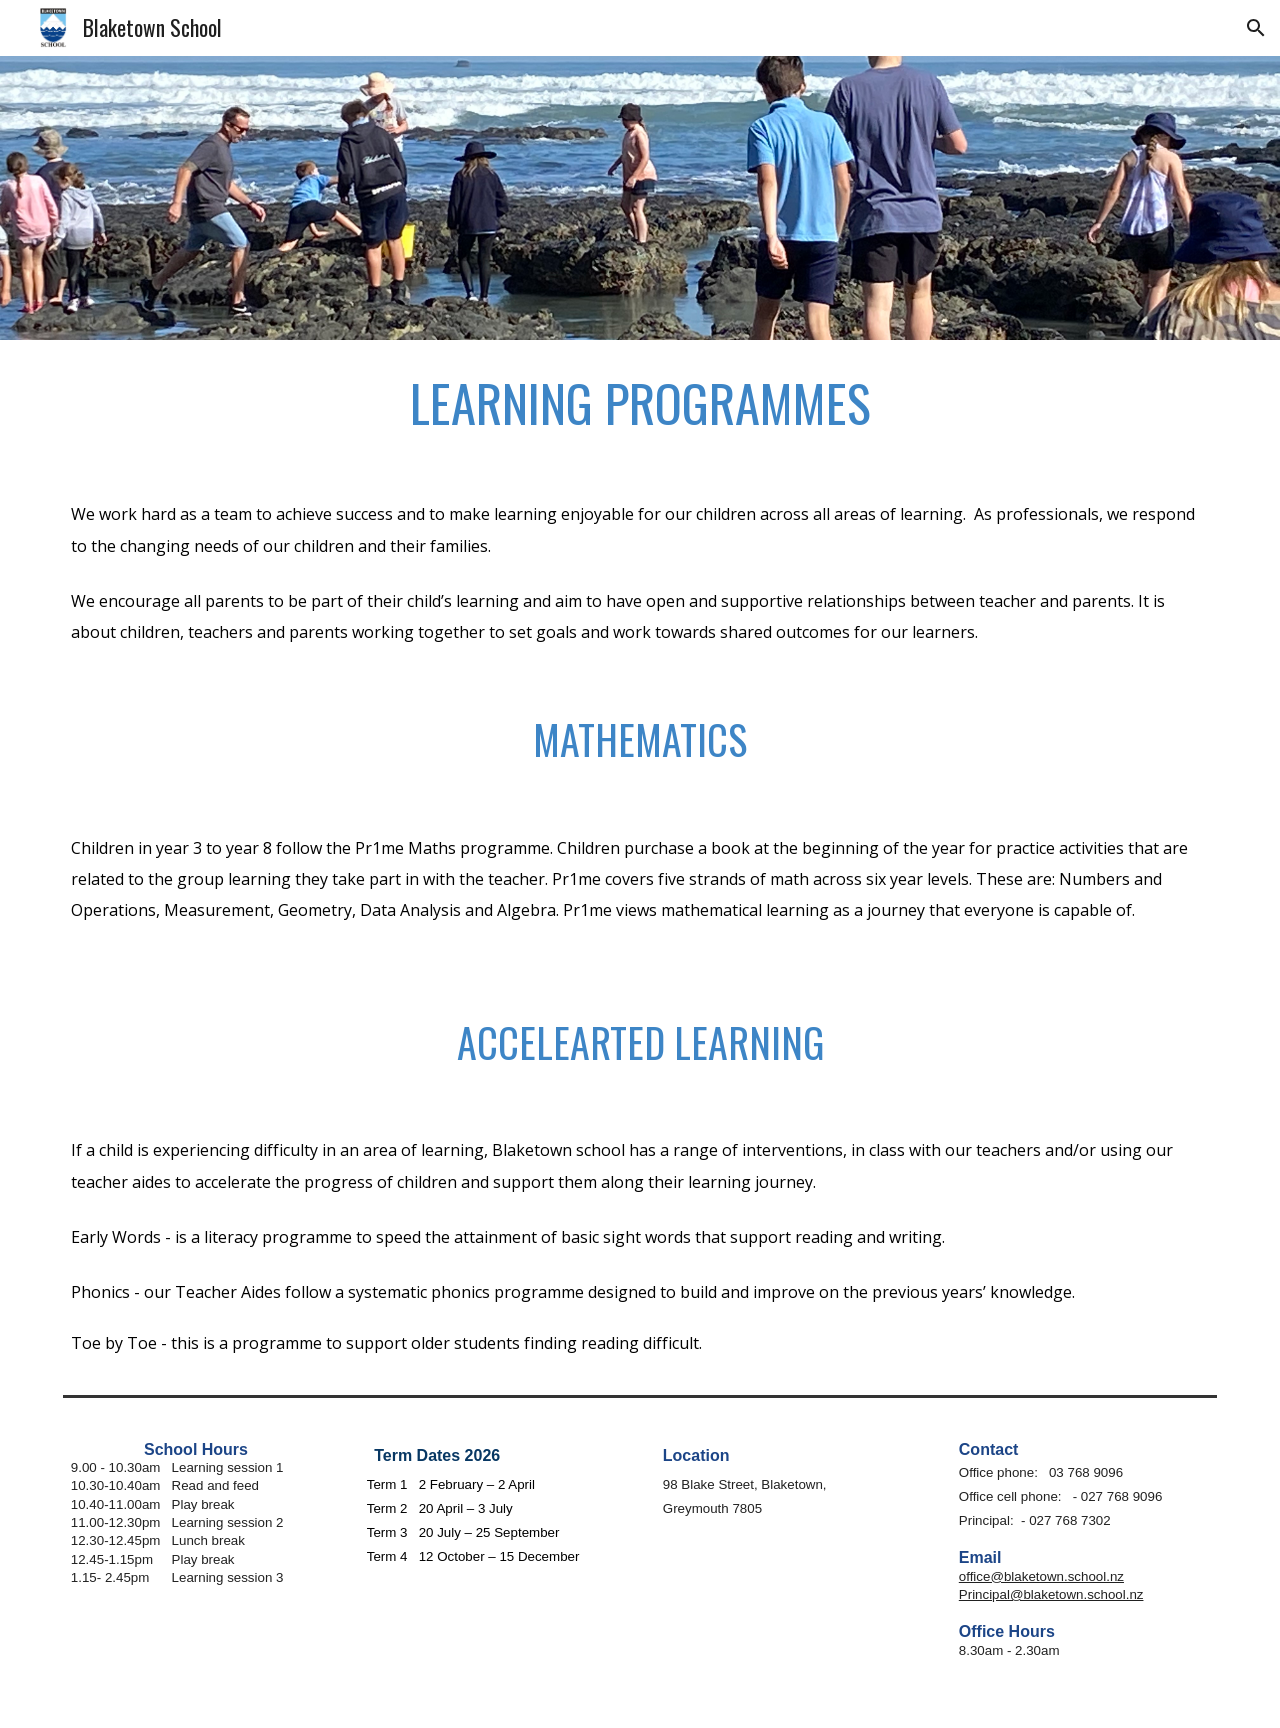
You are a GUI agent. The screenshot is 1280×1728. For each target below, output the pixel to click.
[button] (1256, 28)
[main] (640, 403)
